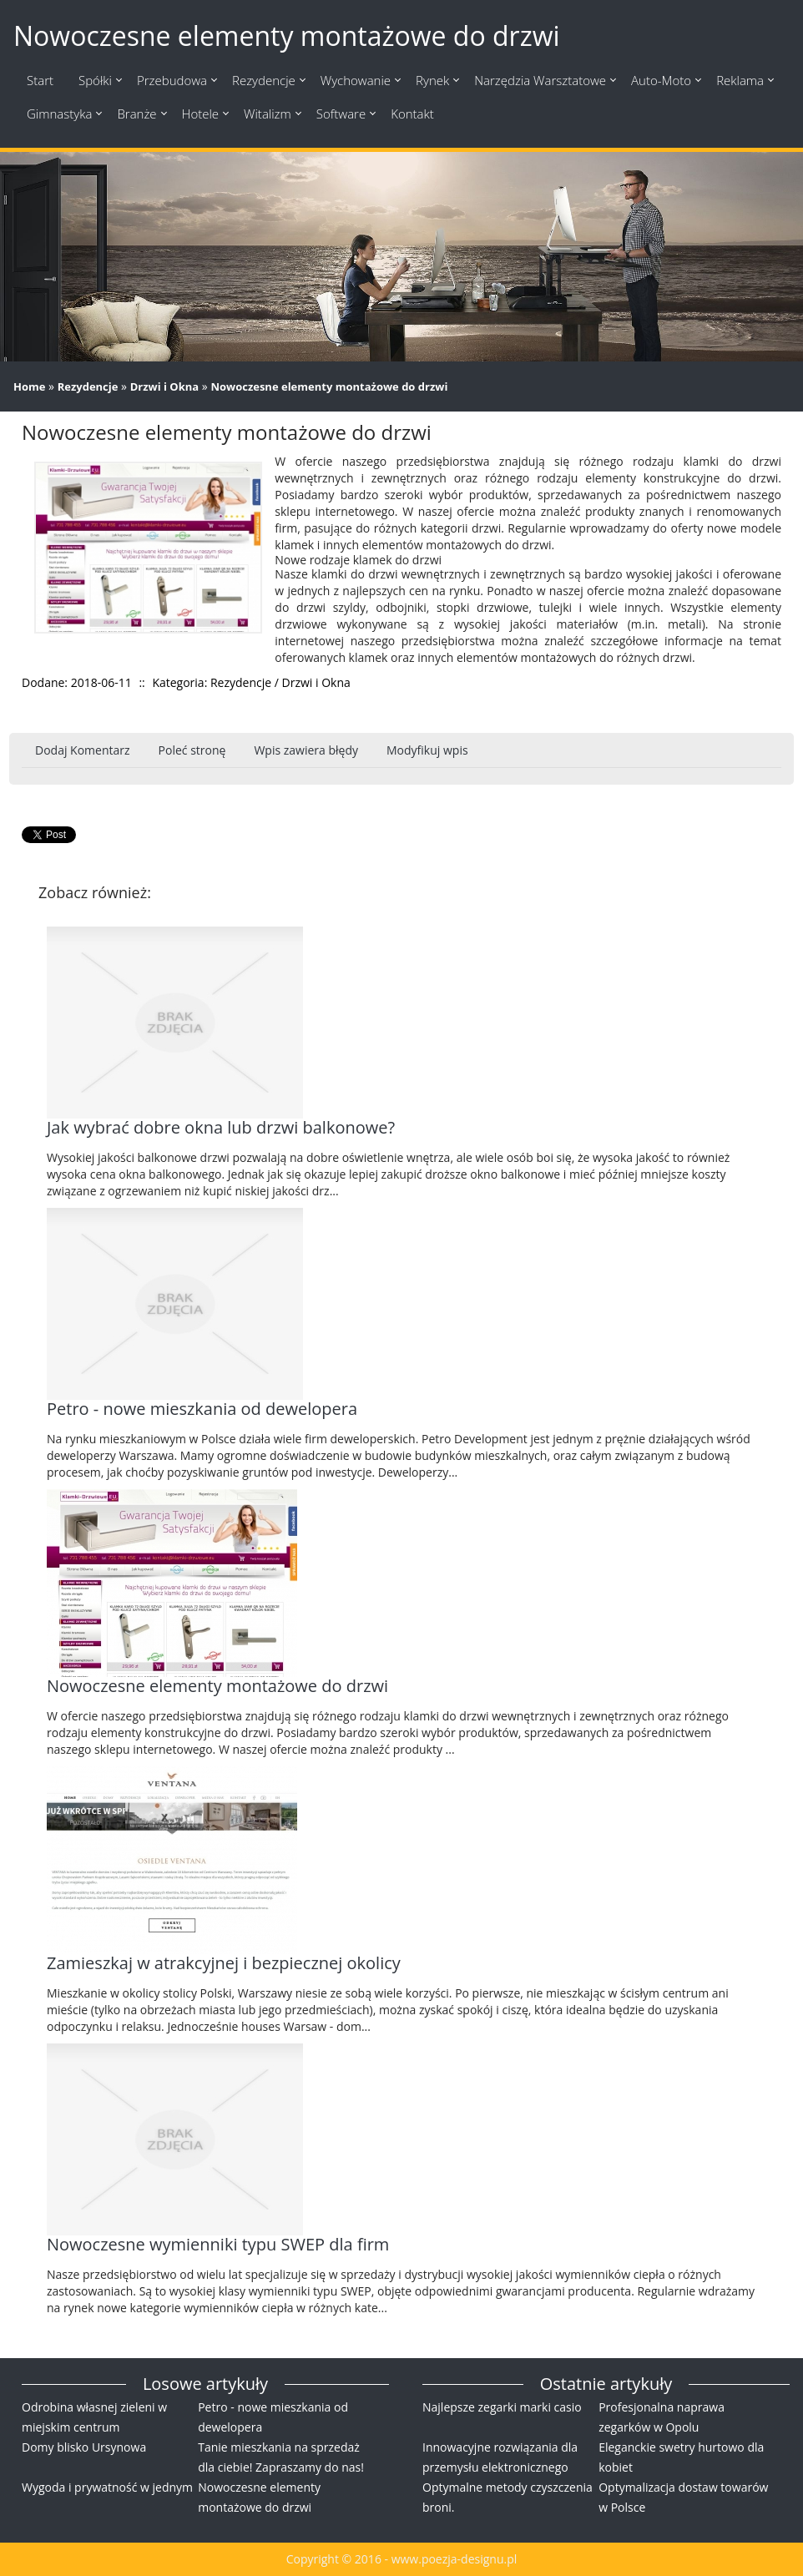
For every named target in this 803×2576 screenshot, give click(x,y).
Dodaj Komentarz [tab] (82, 750)
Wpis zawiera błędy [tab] (306, 750)
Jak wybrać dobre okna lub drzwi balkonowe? (221, 1127)
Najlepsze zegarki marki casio (502, 2407)
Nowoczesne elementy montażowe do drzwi (328, 386)
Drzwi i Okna (164, 386)
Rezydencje (88, 386)
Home (29, 386)
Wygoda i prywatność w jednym (107, 2487)
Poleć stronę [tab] (192, 750)
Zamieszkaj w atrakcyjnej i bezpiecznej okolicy (224, 1963)
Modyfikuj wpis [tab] (427, 750)
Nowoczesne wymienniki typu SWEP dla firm (218, 2244)
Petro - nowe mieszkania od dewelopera (202, 1408)
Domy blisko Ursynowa (84, 2447)
